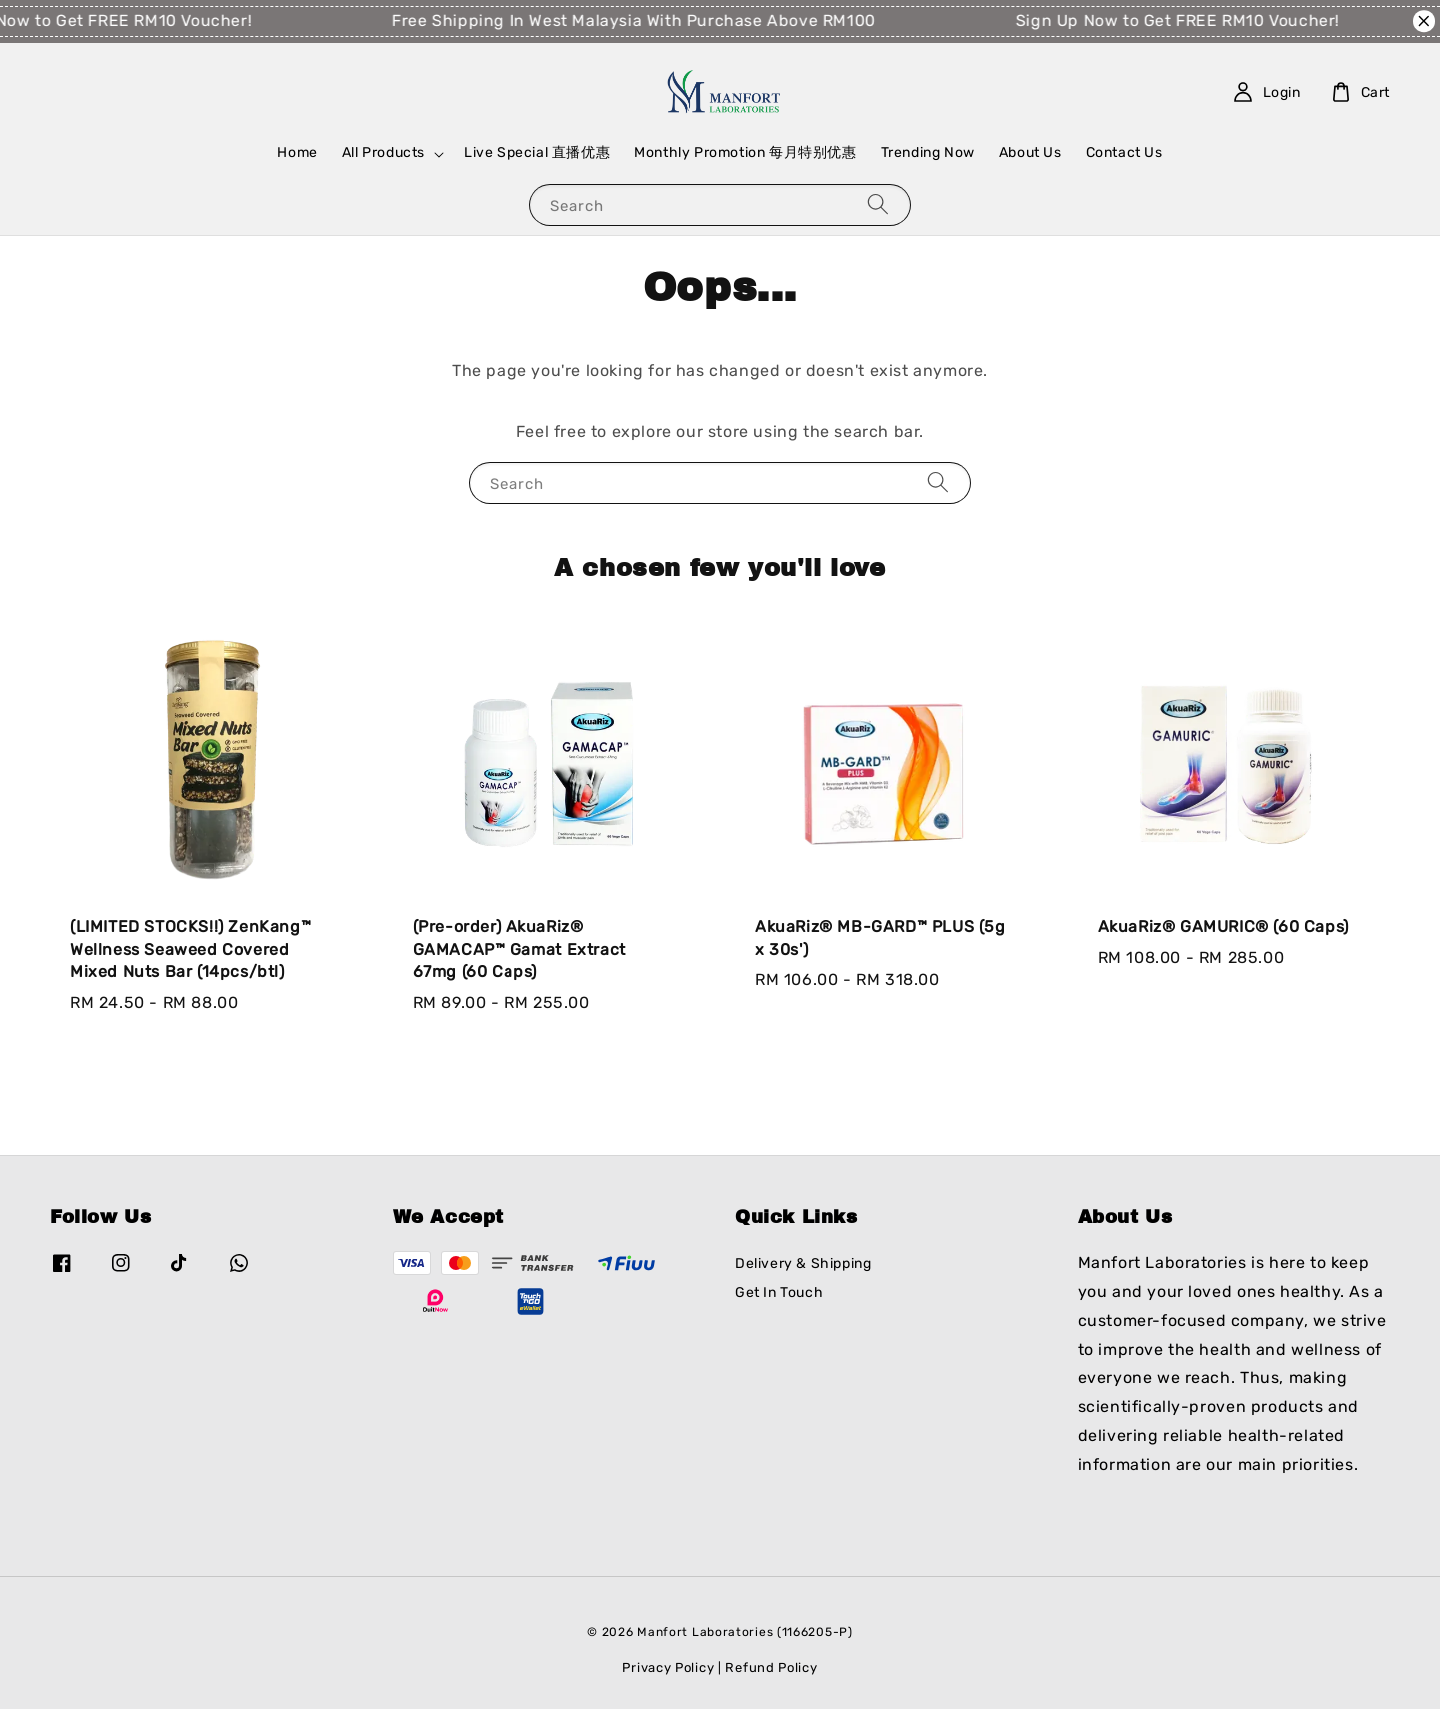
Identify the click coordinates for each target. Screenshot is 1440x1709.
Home (297, 152)
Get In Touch (779, 1292)
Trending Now (928, 152)
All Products (383, 152)
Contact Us (1124, 152)
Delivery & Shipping (803, 1263)
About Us (1030, 152)
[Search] (878, 204)
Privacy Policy (668, 1667)
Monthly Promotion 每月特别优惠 (745, 152)
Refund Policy (771, 1667)
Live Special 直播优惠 (537, 152)
